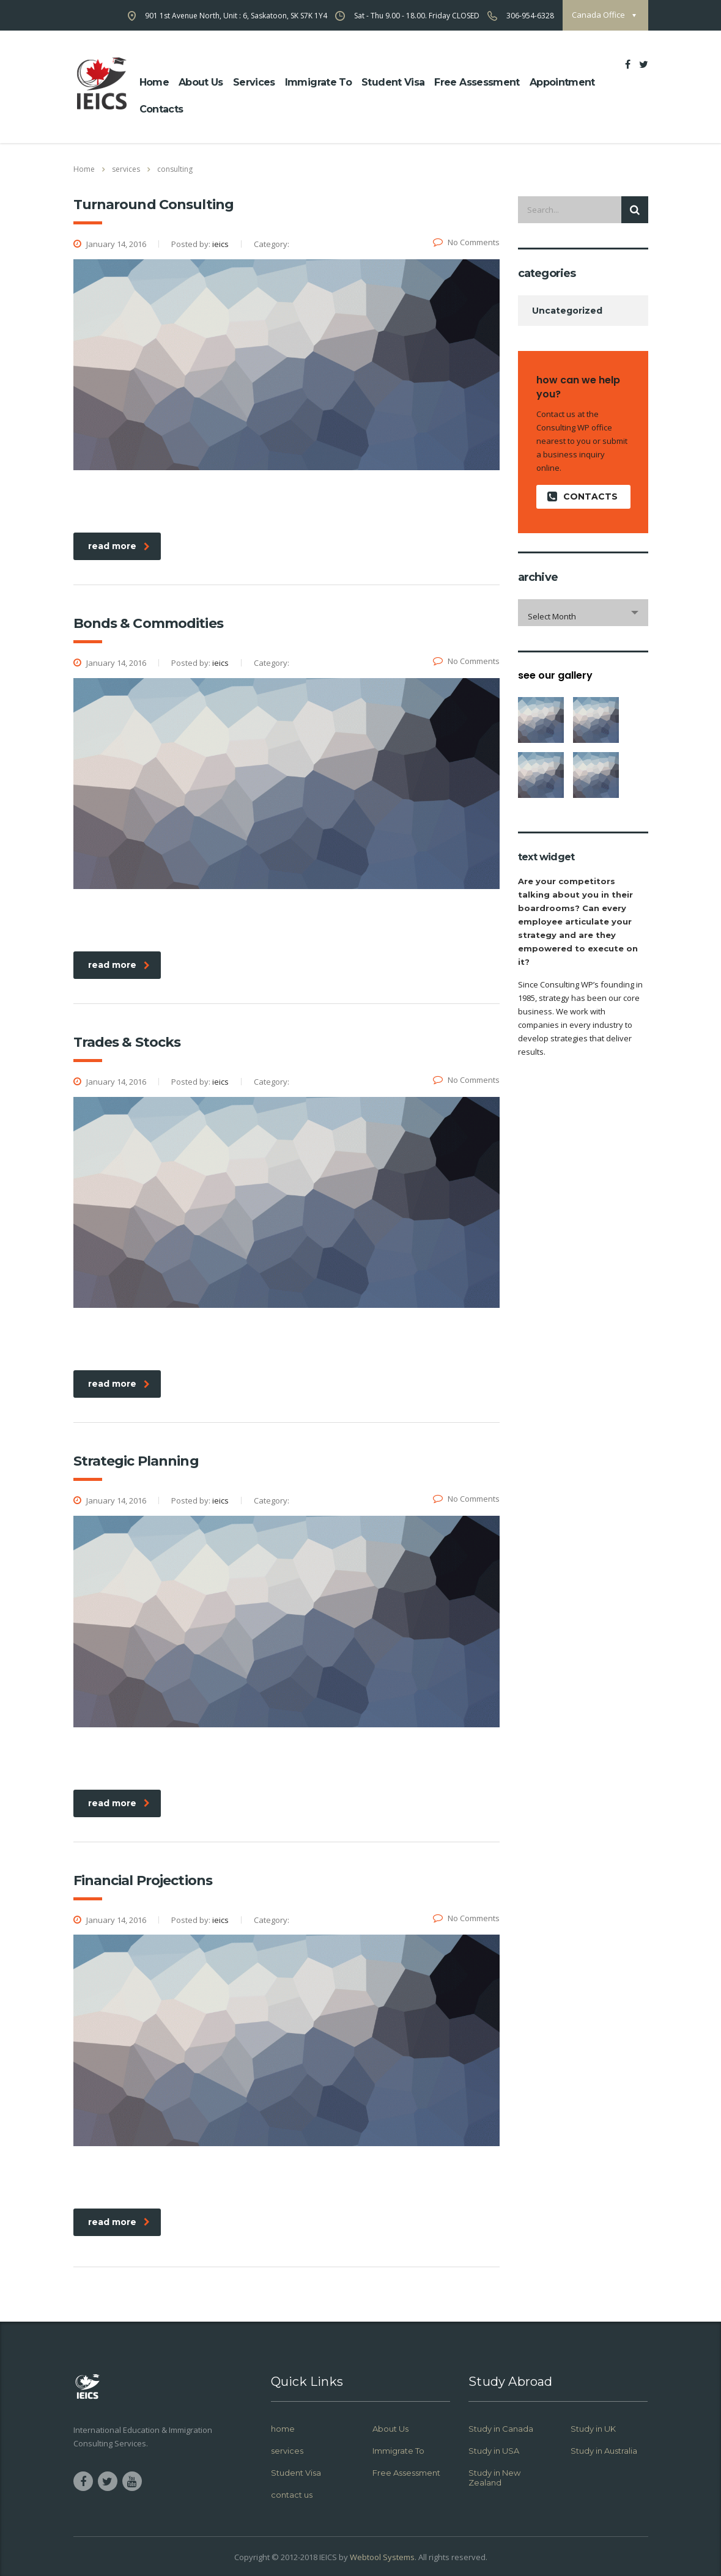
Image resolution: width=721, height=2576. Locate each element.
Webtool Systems (382, 2557)
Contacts (161, 109)
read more (119, 546)
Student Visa (392, 82)
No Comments (466, 242)
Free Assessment (476, 82)
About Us (390, 2429)
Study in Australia (604, 2451)
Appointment (562, 82)
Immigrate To (318, 82)
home (154, 82)
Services (254, 82)
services (287, 2451)
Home (84, 169)
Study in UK (593, 2429)
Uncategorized (567, 310)
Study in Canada (500, 2429)
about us (201, 82)
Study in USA (493, 2451)
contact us (291, 2495)
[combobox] (583, 612)
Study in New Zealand (494, 2477)
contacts (582, 497)
